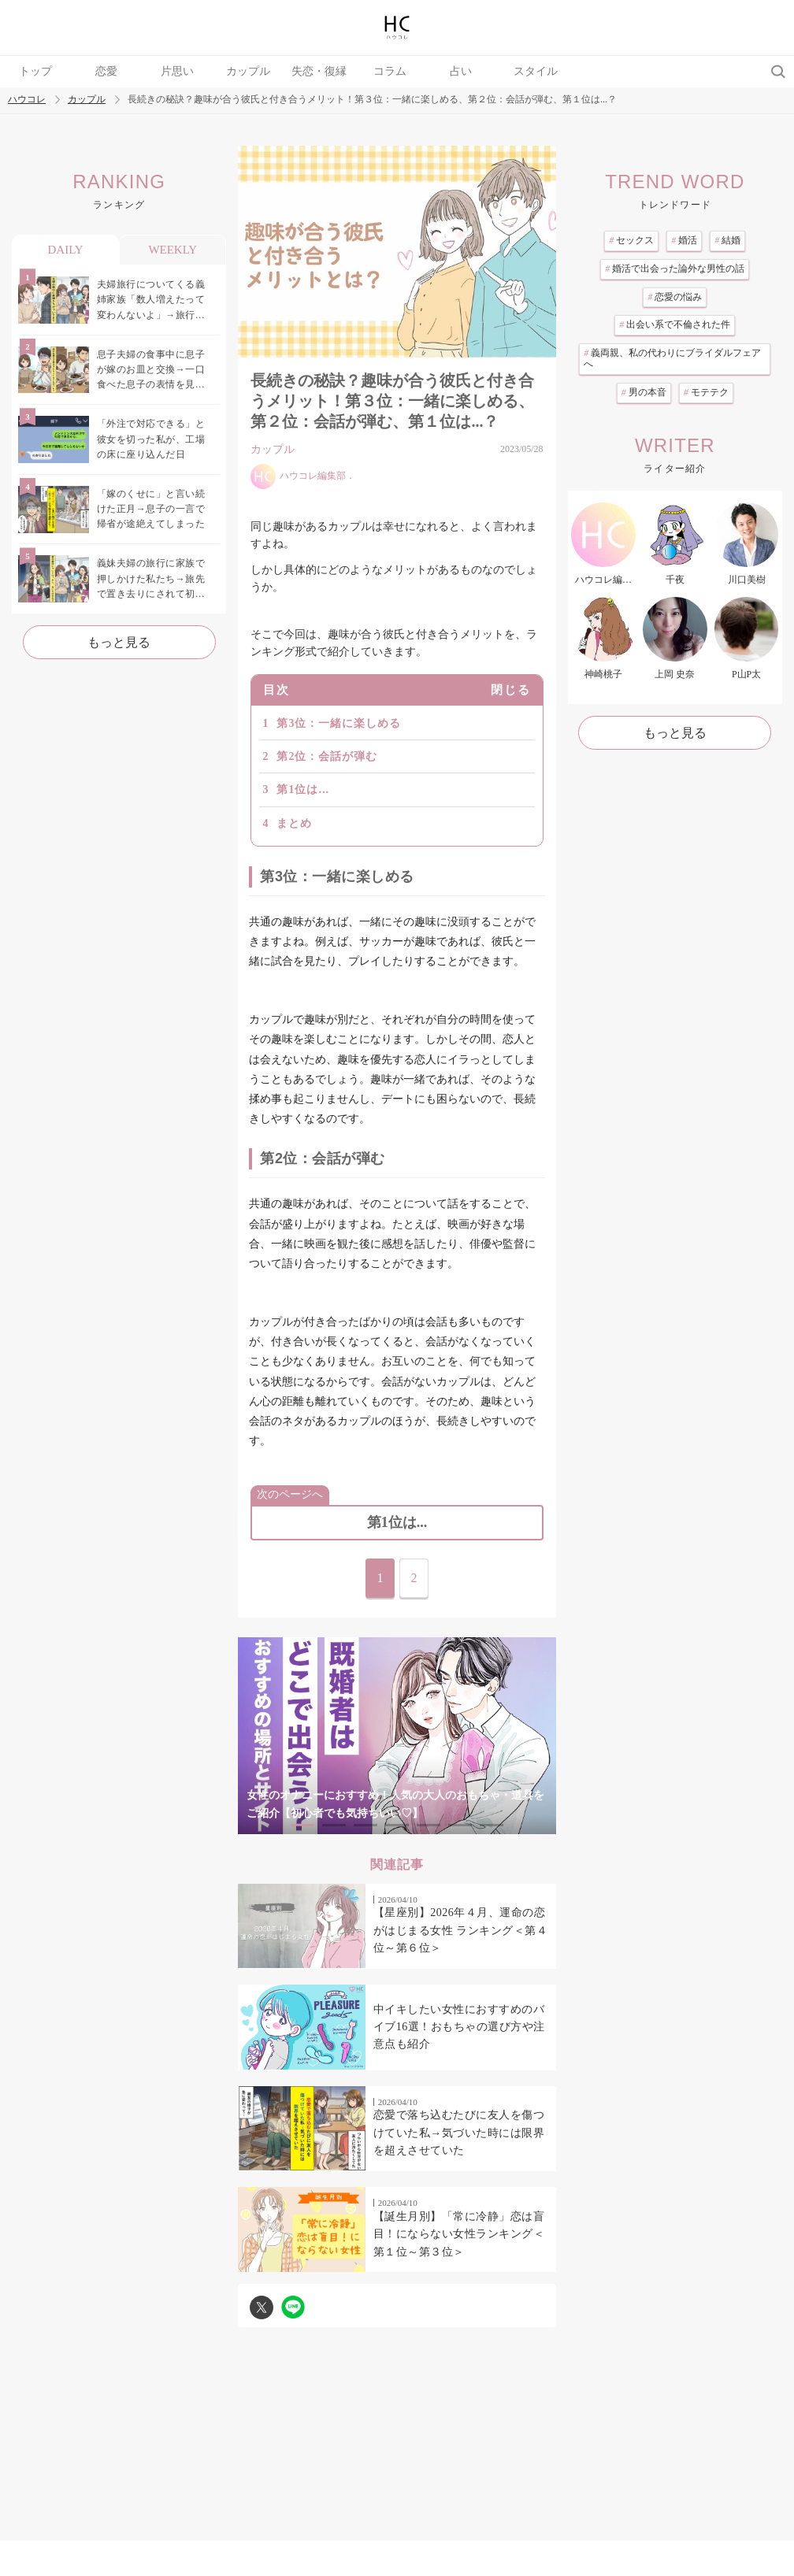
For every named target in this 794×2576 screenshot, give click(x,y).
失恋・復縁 (319, 71)
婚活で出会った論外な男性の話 (674, 268)
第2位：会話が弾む (326, 756)
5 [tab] (428, 1825)
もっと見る (118, 642)
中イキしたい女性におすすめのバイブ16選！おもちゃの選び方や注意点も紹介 (459, 2027)
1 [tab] (302, 1825)
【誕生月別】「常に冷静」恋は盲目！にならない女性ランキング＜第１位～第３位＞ (459, 2234)
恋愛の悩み (674, 296)
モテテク (706, 392)
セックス (631, 240)
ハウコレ (27, 100)
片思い (177, 71)
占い (461, 71)
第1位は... (302, 789)
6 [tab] (460, 1825)
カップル (248, 71)
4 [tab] (397, 1825)
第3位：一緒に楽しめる (338, 723)
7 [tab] (491, 1825)
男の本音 (643, 392)
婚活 (684, 240)
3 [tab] (365, 1825)
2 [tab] (334, 1825)
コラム (389, 71)
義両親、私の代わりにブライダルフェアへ (672, 358)
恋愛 (106, 71)
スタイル (536, 71)
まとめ (294, 823)
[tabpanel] (397, 1735)
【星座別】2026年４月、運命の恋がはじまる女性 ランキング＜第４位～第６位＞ (460, 1930)
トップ (35, 71)
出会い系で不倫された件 (674, 324)
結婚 (727, 240)
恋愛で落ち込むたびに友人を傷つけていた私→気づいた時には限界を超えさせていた (459, 2132)
